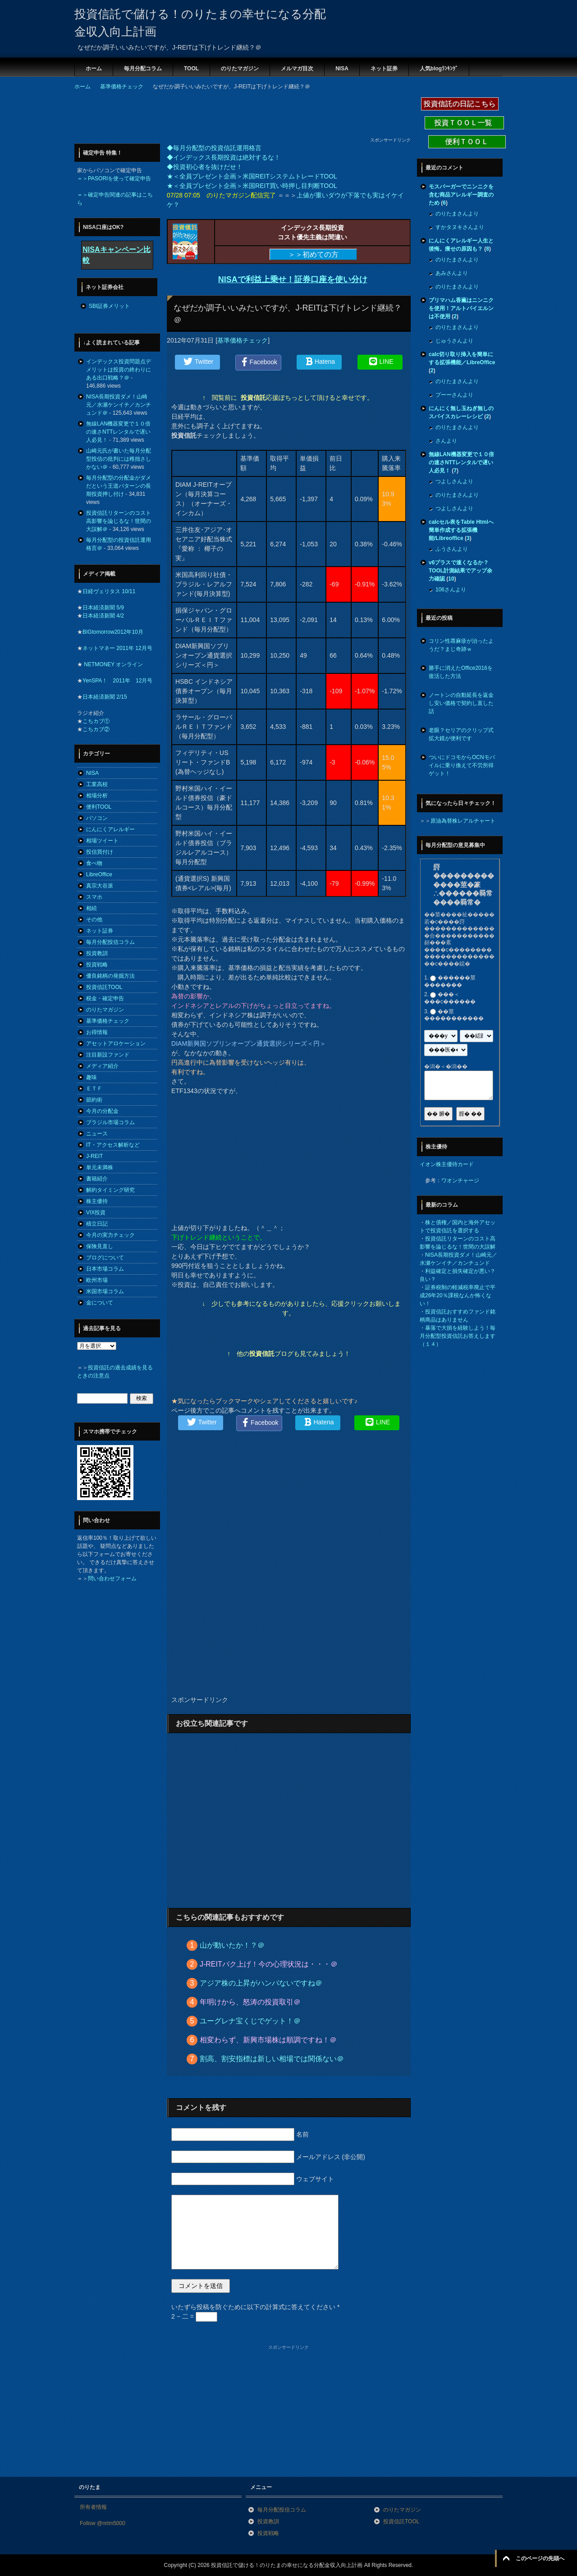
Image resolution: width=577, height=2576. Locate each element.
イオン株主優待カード (447, 1164)
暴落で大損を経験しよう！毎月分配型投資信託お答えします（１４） (457, 1336)
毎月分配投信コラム (110, 942)
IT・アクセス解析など (113, 1145)
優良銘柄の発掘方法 (110, 976)
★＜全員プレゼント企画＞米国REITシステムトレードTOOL (252, 176)
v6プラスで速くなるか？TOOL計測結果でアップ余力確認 (460, 570)
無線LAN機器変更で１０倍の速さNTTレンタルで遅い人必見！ (118, 432)
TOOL (191, 68)
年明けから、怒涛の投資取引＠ (250, 2002)
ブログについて (105, 1257)
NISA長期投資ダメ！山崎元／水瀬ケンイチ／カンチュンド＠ (118, 404)
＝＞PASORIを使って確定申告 (114, 178)
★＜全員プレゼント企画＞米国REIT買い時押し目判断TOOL (252, 185)
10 (451, 579)
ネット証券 (384, 68)
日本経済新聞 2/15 (104, 697)
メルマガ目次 (297, 68)
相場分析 (97, 795)
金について (99, 1302)
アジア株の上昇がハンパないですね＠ (261, 1983)
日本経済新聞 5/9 (103, 607)
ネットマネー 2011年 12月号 (117, 648)
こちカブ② (96, 729)
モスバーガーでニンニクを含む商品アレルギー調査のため (461, 194)
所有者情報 (93, 2507)
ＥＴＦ (94, 1088)
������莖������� (450, 981)
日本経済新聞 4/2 (103, 616)
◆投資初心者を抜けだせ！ (205, 166)
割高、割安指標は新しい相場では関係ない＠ (272, 2059)
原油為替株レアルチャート (462, 821)
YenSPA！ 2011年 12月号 (117, 680)
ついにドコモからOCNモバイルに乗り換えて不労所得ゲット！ (462, 765)
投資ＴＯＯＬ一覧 (464, 123)
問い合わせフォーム (112, 1578)
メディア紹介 (102, 1066)
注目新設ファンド (107, 1055)
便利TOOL (98, 807)
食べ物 (94, 863)
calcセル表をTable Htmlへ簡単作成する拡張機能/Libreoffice (461, 530)
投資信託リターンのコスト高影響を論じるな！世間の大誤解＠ (118, 521)
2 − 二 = (194, 2316)
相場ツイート (102, 840)
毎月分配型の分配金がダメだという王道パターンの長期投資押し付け (118, 486)
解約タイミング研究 (110, 1190)
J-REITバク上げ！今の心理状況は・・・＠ (269, 1964)
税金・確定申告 (105, 998)
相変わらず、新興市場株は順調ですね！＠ (268, 2040)
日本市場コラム (105, 1269)
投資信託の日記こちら (460, 104)
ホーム (94, 68)
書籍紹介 (97, 1179)
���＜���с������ (450, 998)
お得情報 (97, 1032)
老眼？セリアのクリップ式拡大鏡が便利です (461, 734)
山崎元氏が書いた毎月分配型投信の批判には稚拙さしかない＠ (118, 459)
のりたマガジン (240, 68)
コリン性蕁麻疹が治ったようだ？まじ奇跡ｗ (461, 645)
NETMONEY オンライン (112, 664)
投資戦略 (97, 964)
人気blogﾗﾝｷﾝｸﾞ (439, 68)
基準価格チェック (242, 340)
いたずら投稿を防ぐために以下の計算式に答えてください (255, 2307)
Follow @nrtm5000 (102, 2523)
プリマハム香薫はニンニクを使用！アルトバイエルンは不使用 (461, 308)
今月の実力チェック (110, 1235)
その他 (94, 919)
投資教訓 (97, 953)
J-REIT (94, 1156)
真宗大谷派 (99, 886)
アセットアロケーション (116, 1043)
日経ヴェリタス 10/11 (108, 591)
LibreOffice (99, 874)
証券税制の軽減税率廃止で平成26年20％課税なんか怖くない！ (457, 1295)
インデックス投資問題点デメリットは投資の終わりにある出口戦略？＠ (118, 369)
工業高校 (97, 784)
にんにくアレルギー (110, 829)
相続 (91, 908)
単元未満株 (99, 1167)
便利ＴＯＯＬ (467, 142)
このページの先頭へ (540, 2558)
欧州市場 (97, 1280)
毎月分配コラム (143, 68)
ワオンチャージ (460, 1180)
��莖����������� (454, 1015)
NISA (341, 68)
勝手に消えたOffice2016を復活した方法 (461, 672)
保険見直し (99, 1246)
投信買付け (99, 852)
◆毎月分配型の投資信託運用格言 (214, 147)
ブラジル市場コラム (110, 1122)
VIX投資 (95, 1212)
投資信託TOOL (104, 987)
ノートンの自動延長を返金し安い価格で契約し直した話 (461, 703)
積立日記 (97, 1224)
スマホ (94, 897)
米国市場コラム (105, 1291)
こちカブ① (96, 721)
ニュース (97, 1133)
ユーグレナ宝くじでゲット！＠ (250, 2021)
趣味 (91, 1077)
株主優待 (97, 1201)
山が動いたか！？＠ (232, 1945)
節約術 (94, 1100)
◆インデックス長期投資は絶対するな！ (223, 157)
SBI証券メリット (109, 306)
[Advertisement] (238, 116)
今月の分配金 (102, 1111)
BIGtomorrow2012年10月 (112, 632)
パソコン (97, 818)
